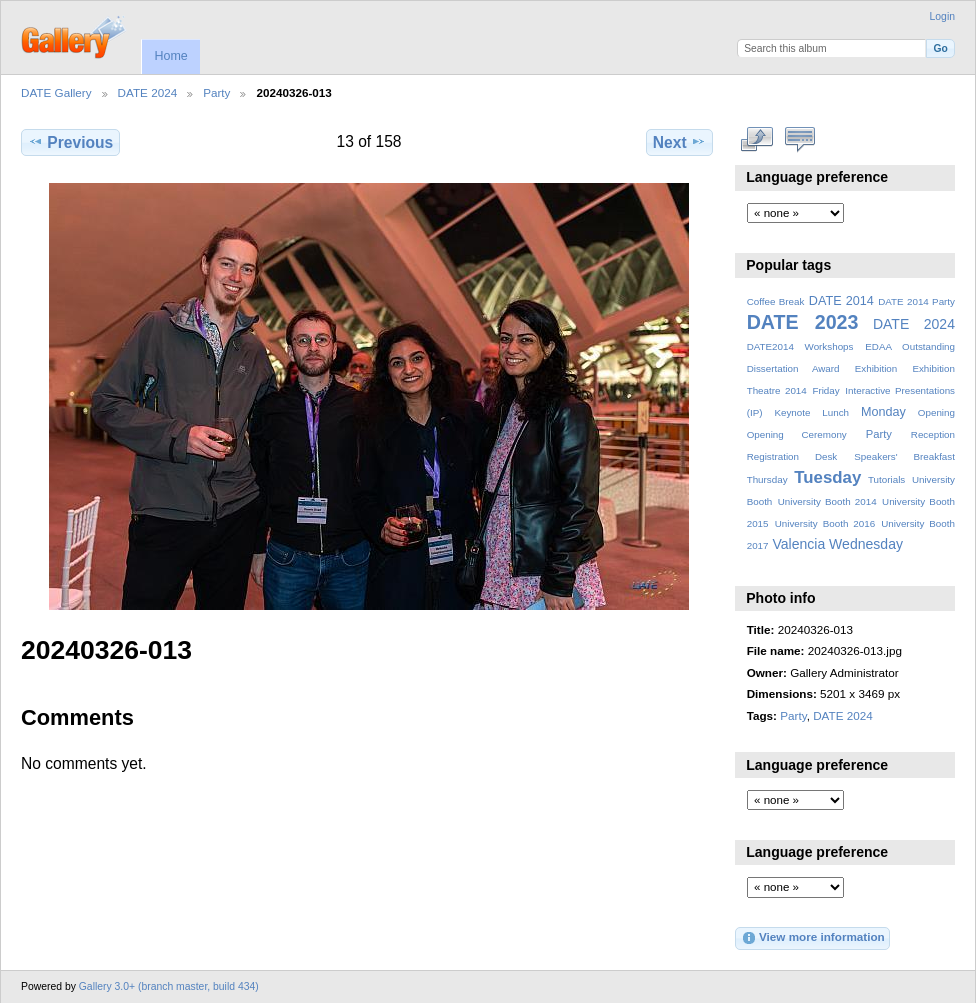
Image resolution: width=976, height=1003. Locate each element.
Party (216, 92)
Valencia (798, 544)
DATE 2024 (148, 92)
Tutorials (886, 479)
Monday (883, 412)
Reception (933, 434)
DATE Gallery (56, 92)
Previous (70, 142)
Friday (825, 390)
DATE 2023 (803, 322)
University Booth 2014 (827, 501)
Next (679, 142)
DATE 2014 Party (916, 301)
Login (942, 16)
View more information (813, 938)
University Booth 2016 (825, 523)
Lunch (835, 412)
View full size (757, 140)
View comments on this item (800, 140)
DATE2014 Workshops (800, 346)
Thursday (767, 479)
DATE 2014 (841, 301)
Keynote (792, 412)
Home (170, 56)
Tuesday (827, 477)
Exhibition (876, 368)
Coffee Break (776, 301)
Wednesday (866, 544)
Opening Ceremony (797, 434)
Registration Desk (792, 456)
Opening (936, 412)
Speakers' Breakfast (904, 456)
